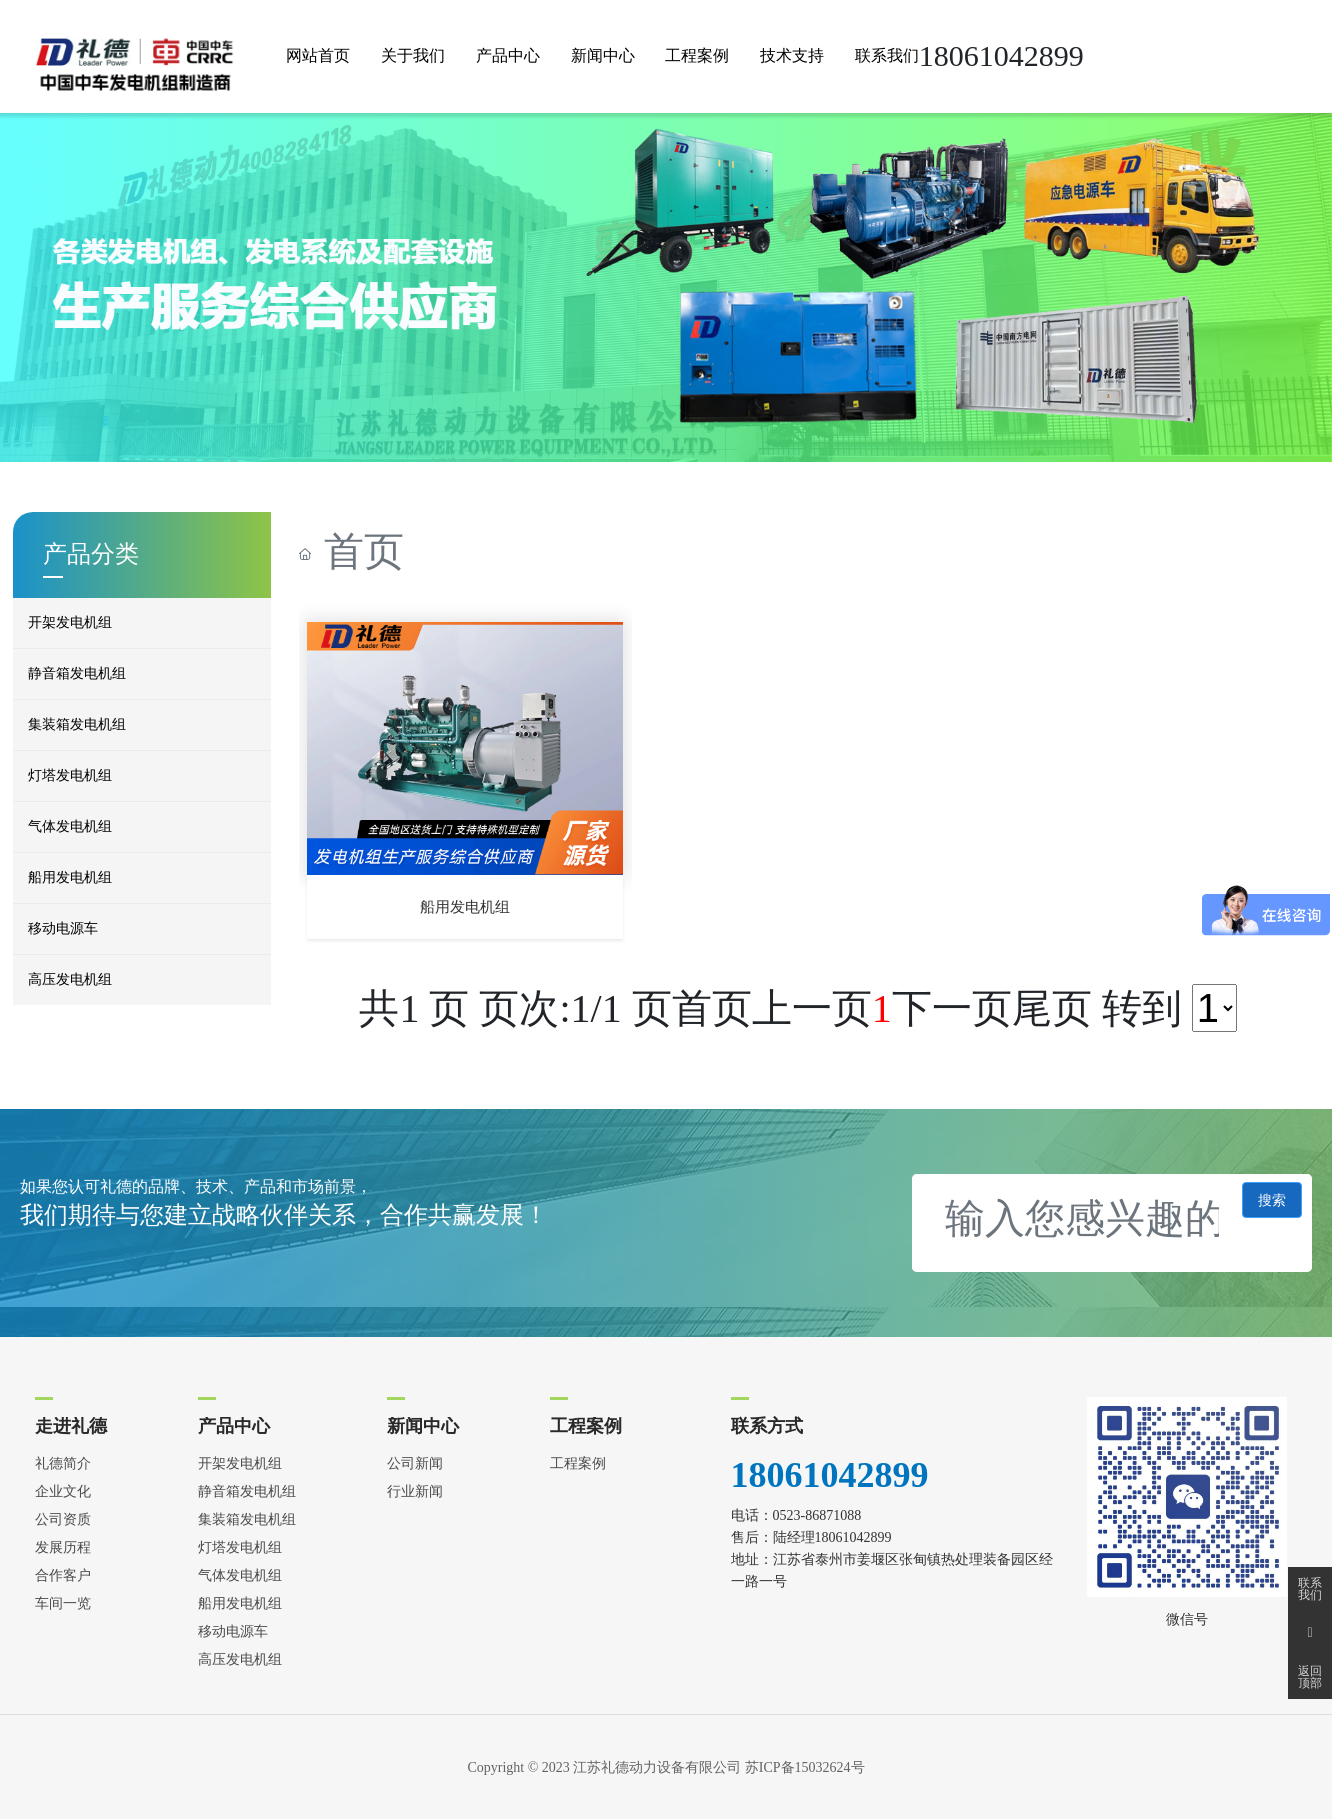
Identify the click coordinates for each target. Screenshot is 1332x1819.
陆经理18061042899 (832, 1537)
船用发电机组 (465, 907)
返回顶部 (1310, 1677)
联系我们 (1310, 1589)
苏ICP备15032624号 (805, 1767)
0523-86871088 (817, 1515)
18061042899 (830, 1475)
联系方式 (767, 1426)
